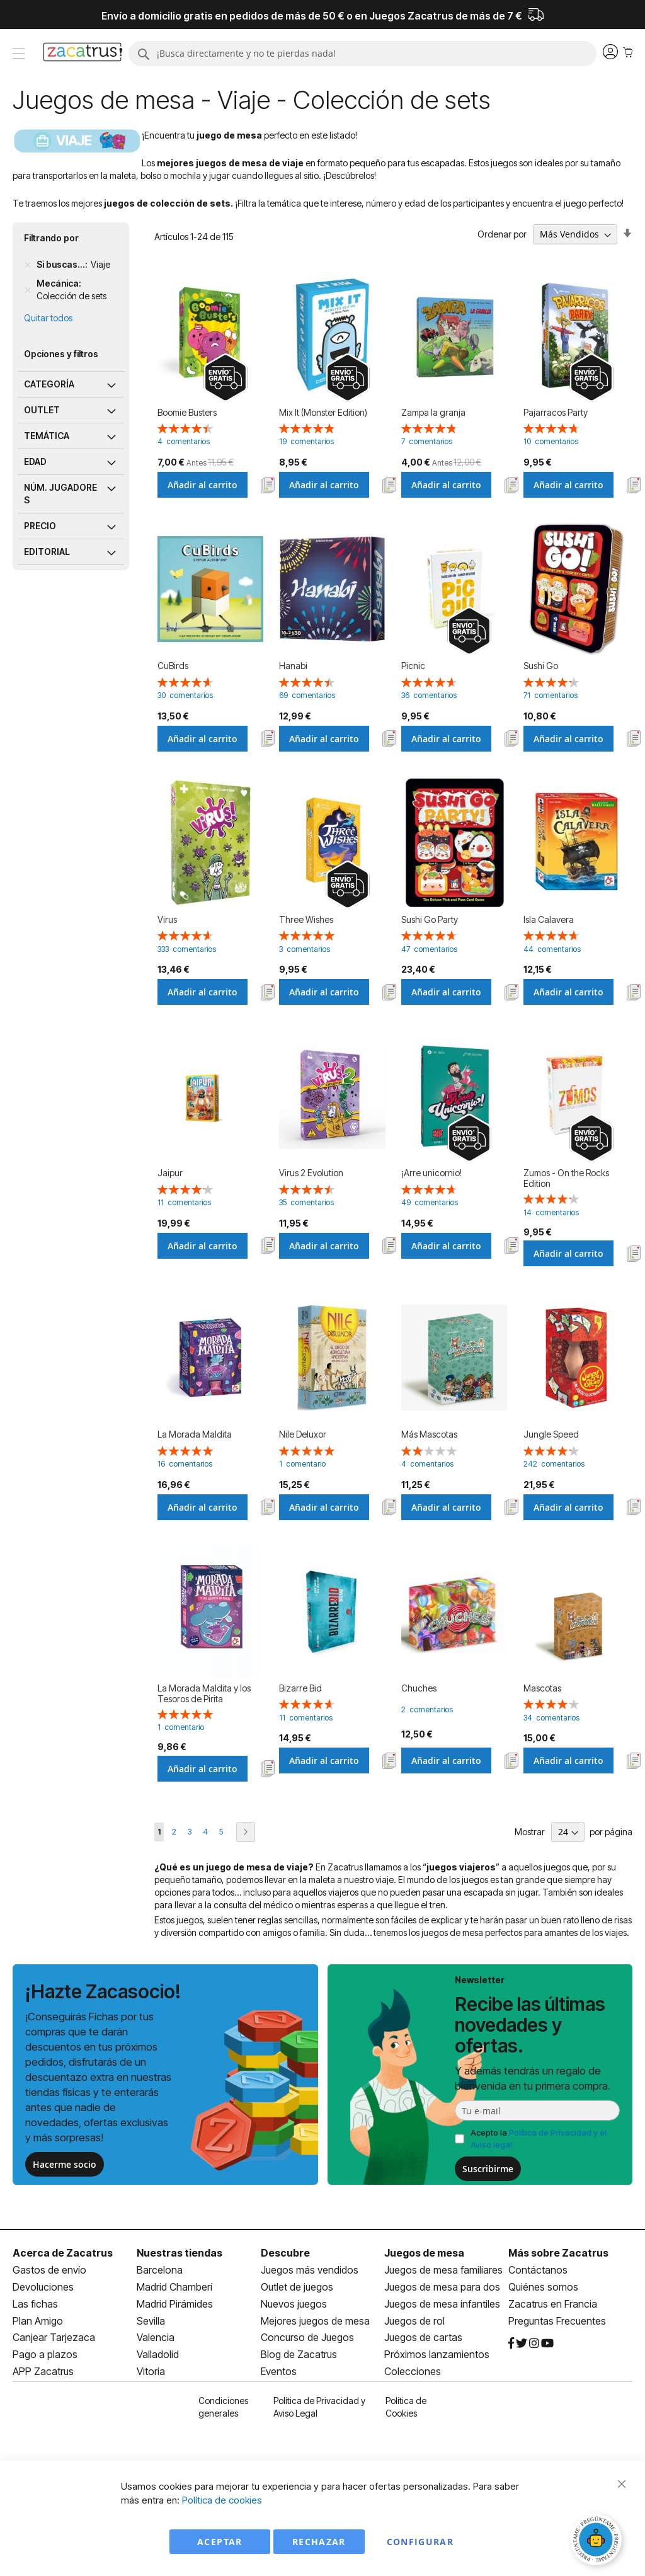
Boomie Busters (187, 412)
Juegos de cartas (423, 2337)
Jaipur (170, 1172)
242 (554, 1463)
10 (550, 441)
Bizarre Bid (300, 1688)
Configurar (420, 2542)
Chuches (419, 1688)
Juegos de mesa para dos (442, 2287)
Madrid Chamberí (174, 2287)
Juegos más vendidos (309, 2270)
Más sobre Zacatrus (558, 2253)
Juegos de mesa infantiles (442, 2304)
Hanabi (293, 665)
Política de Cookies (405, 2407)
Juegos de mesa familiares (443, 2270)
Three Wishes (306, 919)
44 (552, 949)
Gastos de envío (49, 2270)
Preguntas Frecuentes (557, 2321)
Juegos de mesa (424, 2253)
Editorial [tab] (47, 551)
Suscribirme (487, 2169)
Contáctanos (538, 2270)
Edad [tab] (35, 461)
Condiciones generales (223, 2407)
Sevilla (151, 2321)
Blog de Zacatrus (299, 2354)
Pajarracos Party (555, 412)
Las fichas (35, 2304)
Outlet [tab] (42, 409)
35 (306, 1202)
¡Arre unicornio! (431, 1172)
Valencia (155, 2337)
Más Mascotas (429, 1434)
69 (307, 695)
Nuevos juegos (294, 2304)
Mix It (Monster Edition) (323, 412)
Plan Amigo (38, 2321)
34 (551, 1717)
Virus (167, 919)
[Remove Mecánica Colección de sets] (27, 290)
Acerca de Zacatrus (63, 2253)
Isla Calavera (548, 919)
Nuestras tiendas (179, 2253)
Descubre (285, 2253)
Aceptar (219, 2542)
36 (429, 695)
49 (429, 1202)
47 (429, 949)
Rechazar (319, 2542)
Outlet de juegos (297, 2287)
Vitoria (151, 2371)
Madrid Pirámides (175, 2304)
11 (184, 1202)
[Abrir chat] (597, 2541)
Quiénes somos (543, 2287)
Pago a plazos (45, 2354)
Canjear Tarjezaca (54, 2337)
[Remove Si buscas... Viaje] (27, 264)
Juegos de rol (414, 2321)
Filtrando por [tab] (51, 237)
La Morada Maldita (194, 1434)
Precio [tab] (40, 525)
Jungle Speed (551, 1434)
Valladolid (158, 2354)
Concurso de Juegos (307, 2337)
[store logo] (82, 53)
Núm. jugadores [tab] (60, 493)
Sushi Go (540, 665)
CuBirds (172, 665)
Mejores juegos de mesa (315, 2321)
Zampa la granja (433, 412)
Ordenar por (502, 234)
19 (306, 441)
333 (186, 949)
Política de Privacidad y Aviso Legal (319, 2407)
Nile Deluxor (302, 1434)
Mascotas (542, 1688)
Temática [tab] (46, 435)
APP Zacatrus (43, 2371)
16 (184, 1463)
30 (185, 695)
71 (550, 695)
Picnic (413, 665)
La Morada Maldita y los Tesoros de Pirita (204, 1693)
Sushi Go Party (429, 919)
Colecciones (412, 2371)
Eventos (279, 2371)
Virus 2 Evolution (311, 1172)
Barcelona (160, 2270)
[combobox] (362, 53)
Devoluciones (43, 2287)
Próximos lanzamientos (436, 2354)
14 (551, 1212)
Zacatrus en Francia (552, 2304)
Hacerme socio (64, 2164)
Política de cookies (222, 2500)
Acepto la (539, 2138)
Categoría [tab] (49, 384)
